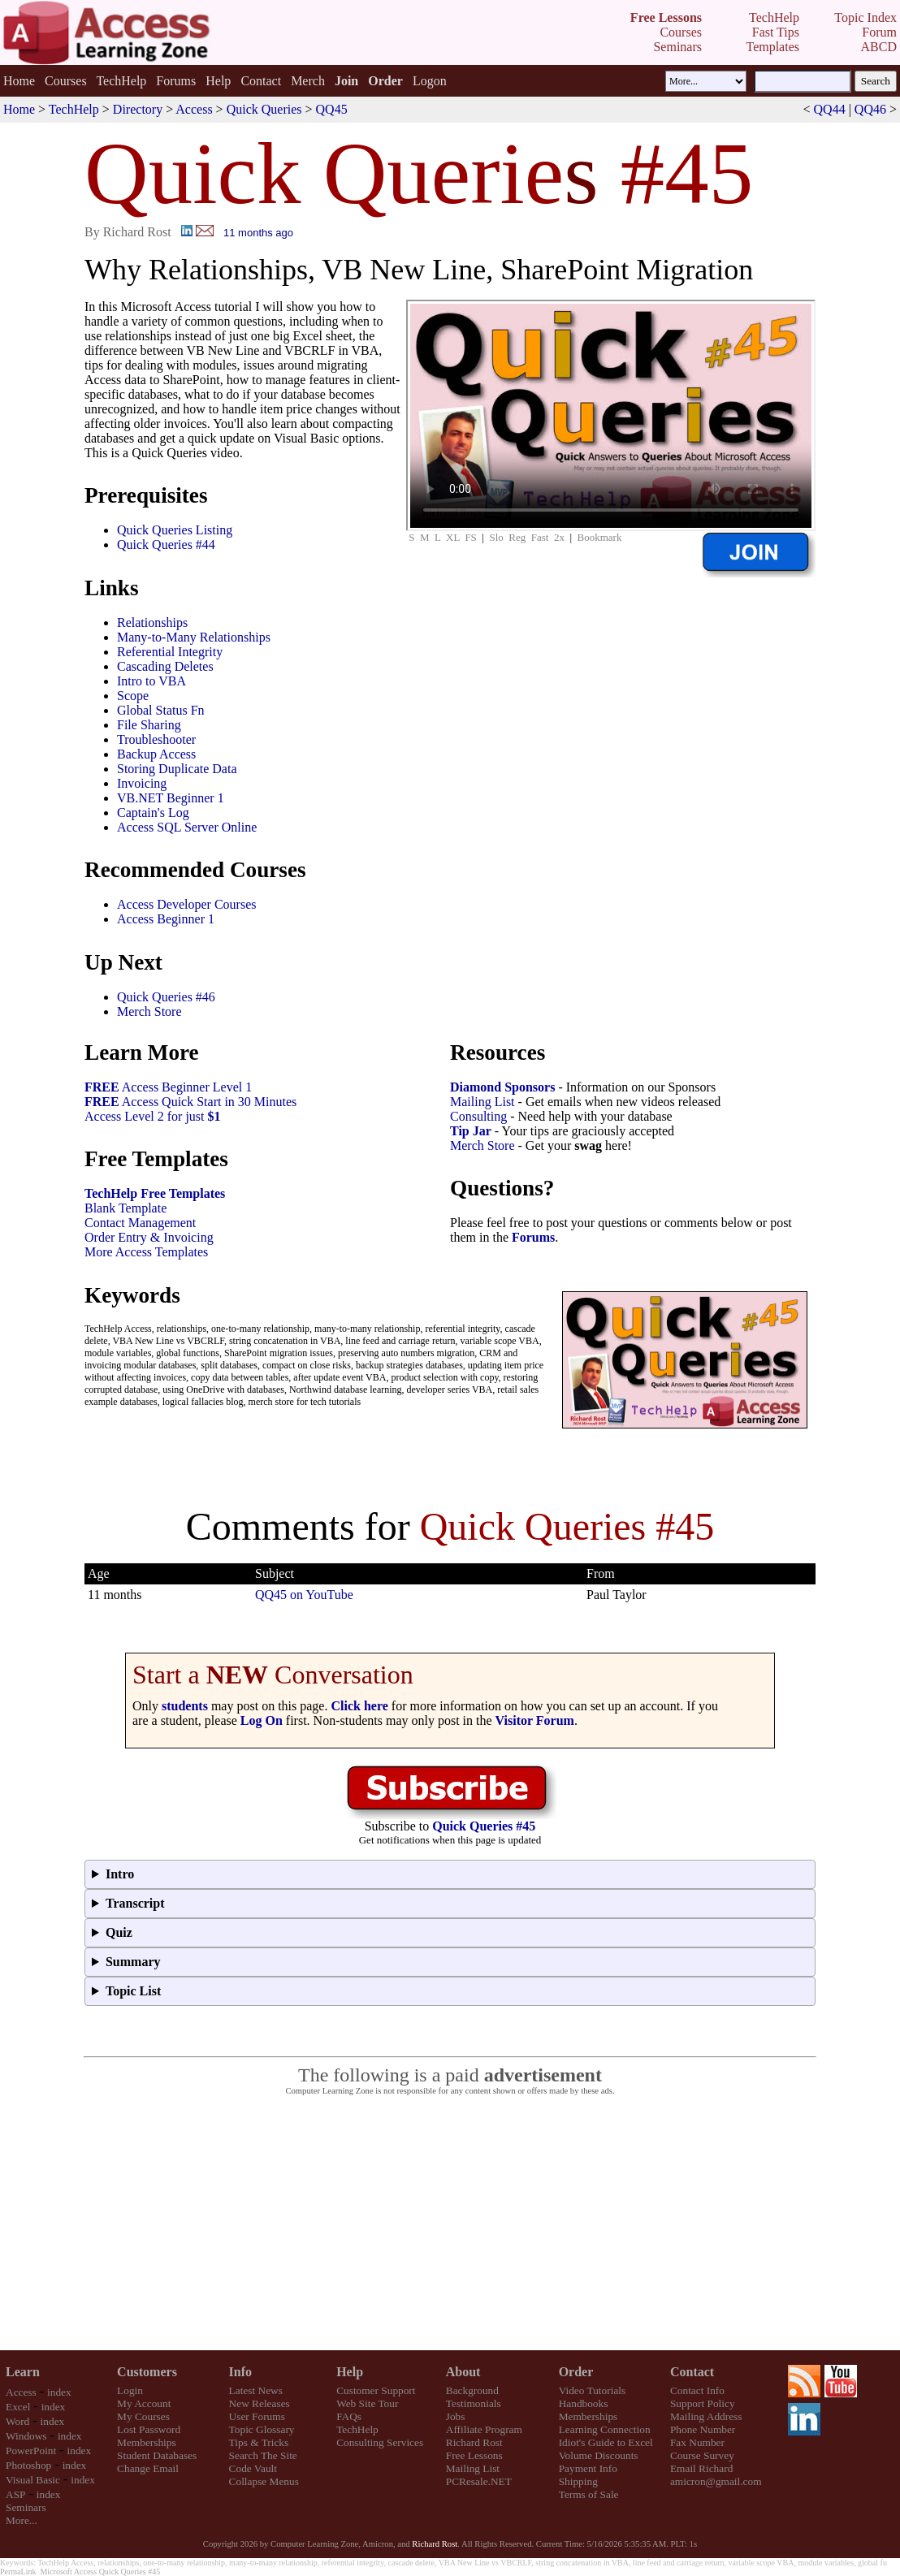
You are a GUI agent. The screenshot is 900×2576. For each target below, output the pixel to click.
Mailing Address (706, 2416)
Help (218, 81)
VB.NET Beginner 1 (170, 798)
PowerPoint (31, 2450)
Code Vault (253, 2468)
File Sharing (149, 725)
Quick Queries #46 (166, 997)
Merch (308, 81)
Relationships (152, 622)
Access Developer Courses (187, 904)
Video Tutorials (592, 2390)
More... (21, 2520)
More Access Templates (146, 1252)
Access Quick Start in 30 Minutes (190, 1102)
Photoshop (28, 2465)
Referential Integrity (170, 652)
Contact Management (140, 1223)
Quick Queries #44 (166, 544)
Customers (147, 2372)
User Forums (257, 2416)
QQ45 (332, 109)
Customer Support (375, 2390)
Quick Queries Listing (174, 530)
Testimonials (473, 2403)
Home (19, 81)
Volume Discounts (598, 2455)
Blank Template (125, 1208)
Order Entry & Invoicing (149, 1237)
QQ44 (830, 109)
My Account (144, 2403)
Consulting (478, 1116)
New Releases (259, 2403)
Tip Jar (470, 1131)
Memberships (146, 2442)
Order (576, 2372)
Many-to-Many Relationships (193, 637)
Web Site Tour (367, 2403)
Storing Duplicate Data (177, 769)
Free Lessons (474, 2455)
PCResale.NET (479, 2481)
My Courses (143, 2416)
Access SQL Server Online (187, 827)
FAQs (348, 2416)
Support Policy (702, 2403)
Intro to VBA (151, 681)
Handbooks (583, 2403)
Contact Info (697, 2390)
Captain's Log (153, 812)
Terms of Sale (589, 2494)
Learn (23, 2372)
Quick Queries (264, 109)
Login (130, 2390)
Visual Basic (33, 2480)
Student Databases (157, 2455)
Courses (66, 81)
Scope (133, 695)
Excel (18, 2407)
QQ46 (870, 109)
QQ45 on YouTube (304, 1594)
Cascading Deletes (165, 666)
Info (240, 2372)
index (59, 2392)
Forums (176, 81)
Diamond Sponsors (502, 1087)
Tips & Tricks (259, 2442)
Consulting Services (379, 2442)
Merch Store (149, 1011)
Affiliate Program (484, 2429)
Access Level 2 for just (152, 1116)
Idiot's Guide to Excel (606, 2442)
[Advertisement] (450, 2223)
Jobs (455, 2416)
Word (17, 2421)
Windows (26, 2436)
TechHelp (121, 81)
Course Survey (702, 2455)
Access (193, 109)
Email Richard (701, 2468)
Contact (260, 81)
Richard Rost (474, 2442)
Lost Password (148, 2429)
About (463, 2372)
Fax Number (697, 2442)
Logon (430, 81)
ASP (15, 2494)
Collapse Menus (264, 2481)
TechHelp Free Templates (154, 1193)
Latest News (256, 2390)
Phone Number (702, 2429)
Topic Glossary (262, 2429)
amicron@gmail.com (716, 2481)
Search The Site (263, 2455)
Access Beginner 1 (165, 919)
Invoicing (142, 783)
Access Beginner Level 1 (168, 1087)
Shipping (578, 2481)
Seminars (26, 2507)
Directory (137, 109)
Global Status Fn (161, 710)
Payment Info (588, 2468)
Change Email (148, 2468)
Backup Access (156, 754)
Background (472, 2390)
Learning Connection (605, 2429)
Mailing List (482, 1102)
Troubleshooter (156, 739)
